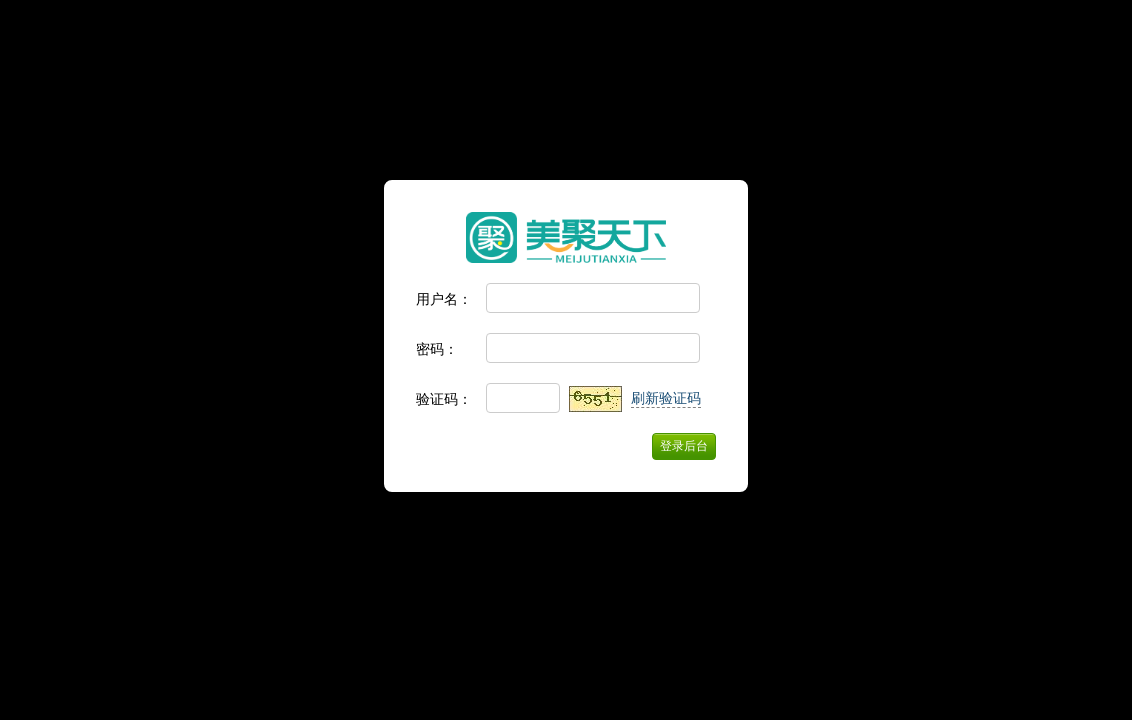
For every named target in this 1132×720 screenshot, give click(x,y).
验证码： (444, 399)
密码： (437, 349)
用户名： (444, 299)
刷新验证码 (666, 398)
